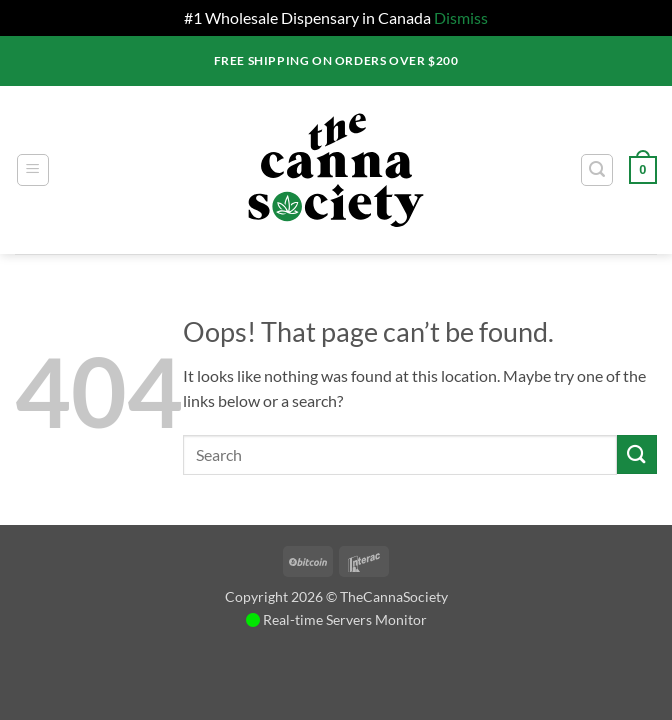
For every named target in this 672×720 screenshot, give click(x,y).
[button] (33, 170)
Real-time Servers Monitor (336, 619)
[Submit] (637, 454)
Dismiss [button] (461, 17)
